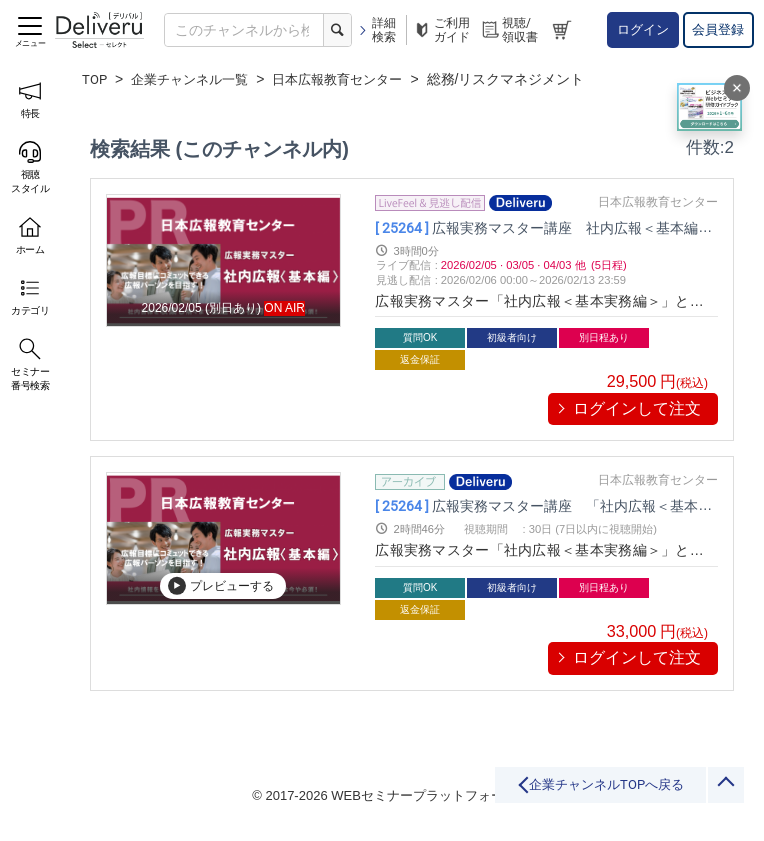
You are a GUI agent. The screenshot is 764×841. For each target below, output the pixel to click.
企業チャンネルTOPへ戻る (544, 793)
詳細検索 (376, 30)
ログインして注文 (637, 408)
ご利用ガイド (441, 30)
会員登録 (718, 29)
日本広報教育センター (353, 79)
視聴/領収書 (509, 30)
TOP (95, 79)
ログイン (643, 29)
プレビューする (221, 586)
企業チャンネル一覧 (196, 79)
